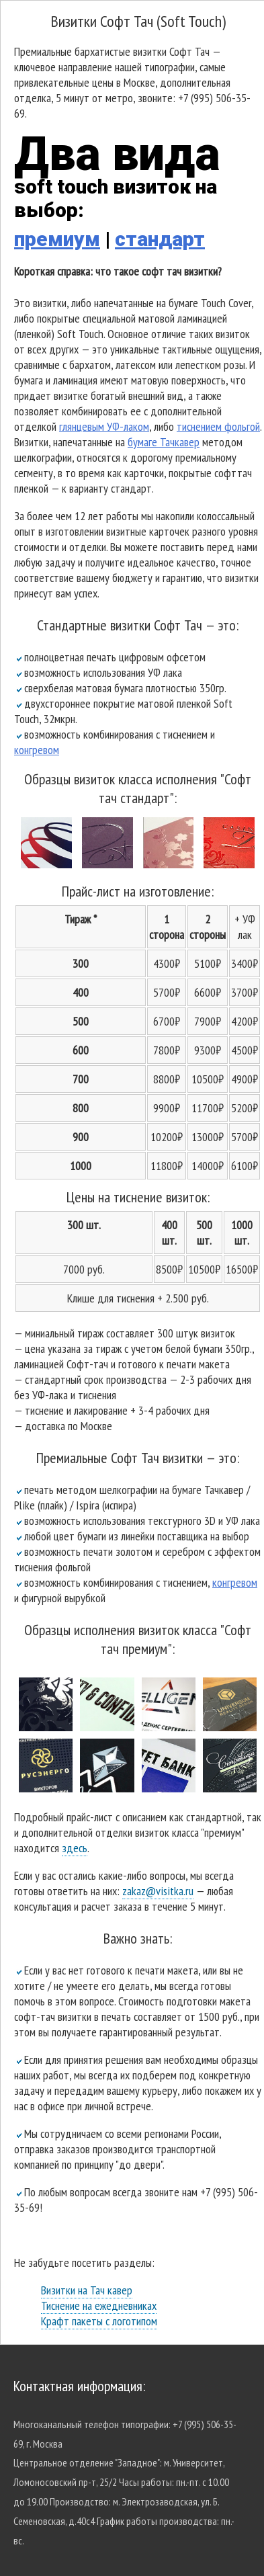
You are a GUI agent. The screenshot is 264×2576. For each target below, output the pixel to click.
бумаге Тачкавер (164, 442)
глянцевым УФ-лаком (104, 426)
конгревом (36, 749)
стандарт (160, 239)
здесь (74, 1848)
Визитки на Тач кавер (86, 2290)
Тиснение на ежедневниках (99, 2305)
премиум (57, 239)
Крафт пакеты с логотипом (99, 2321)
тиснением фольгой (218, 426)
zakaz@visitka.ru (157, 1891)
